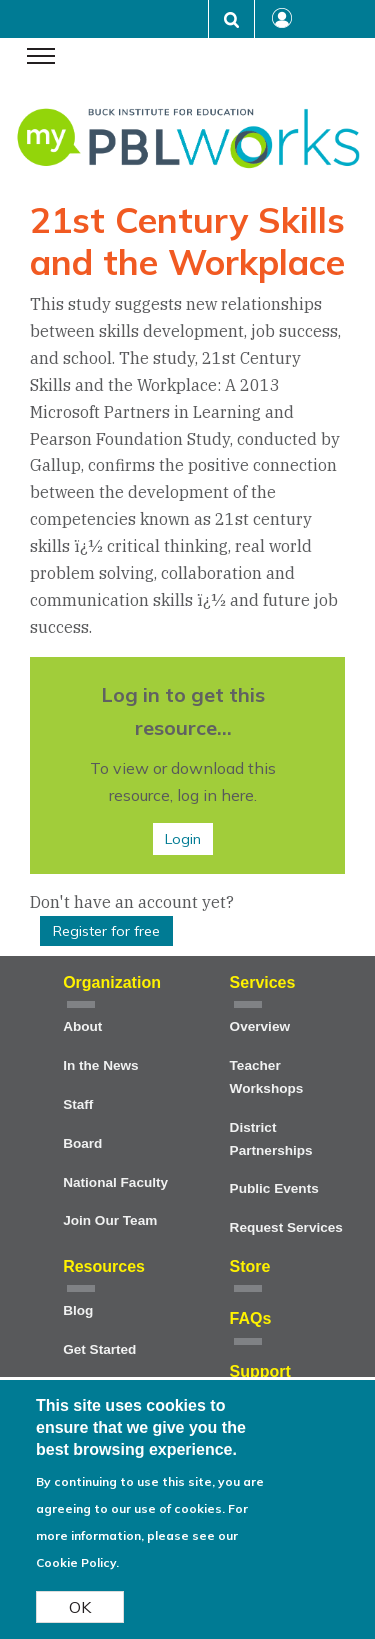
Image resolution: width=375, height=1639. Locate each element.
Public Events (274, 1188)
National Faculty (115, 1182)
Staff (78, 1104)
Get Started (99, 1349)
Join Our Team (110, 1220)
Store (250, 1266)
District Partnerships (271, 1139)
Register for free (106, 931)
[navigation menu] (41, 58)
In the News (101, 1065)
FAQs (251, 1318)
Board (82, 1143)
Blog (78, 1310)
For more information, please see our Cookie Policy (142, 1549)
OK (80, 1621)
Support (260, 1371)
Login (183, 839)
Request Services (286, 1227)
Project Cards (107, 1388)
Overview (260, 1026)
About (82, 1026)
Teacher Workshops (267, 1077)
